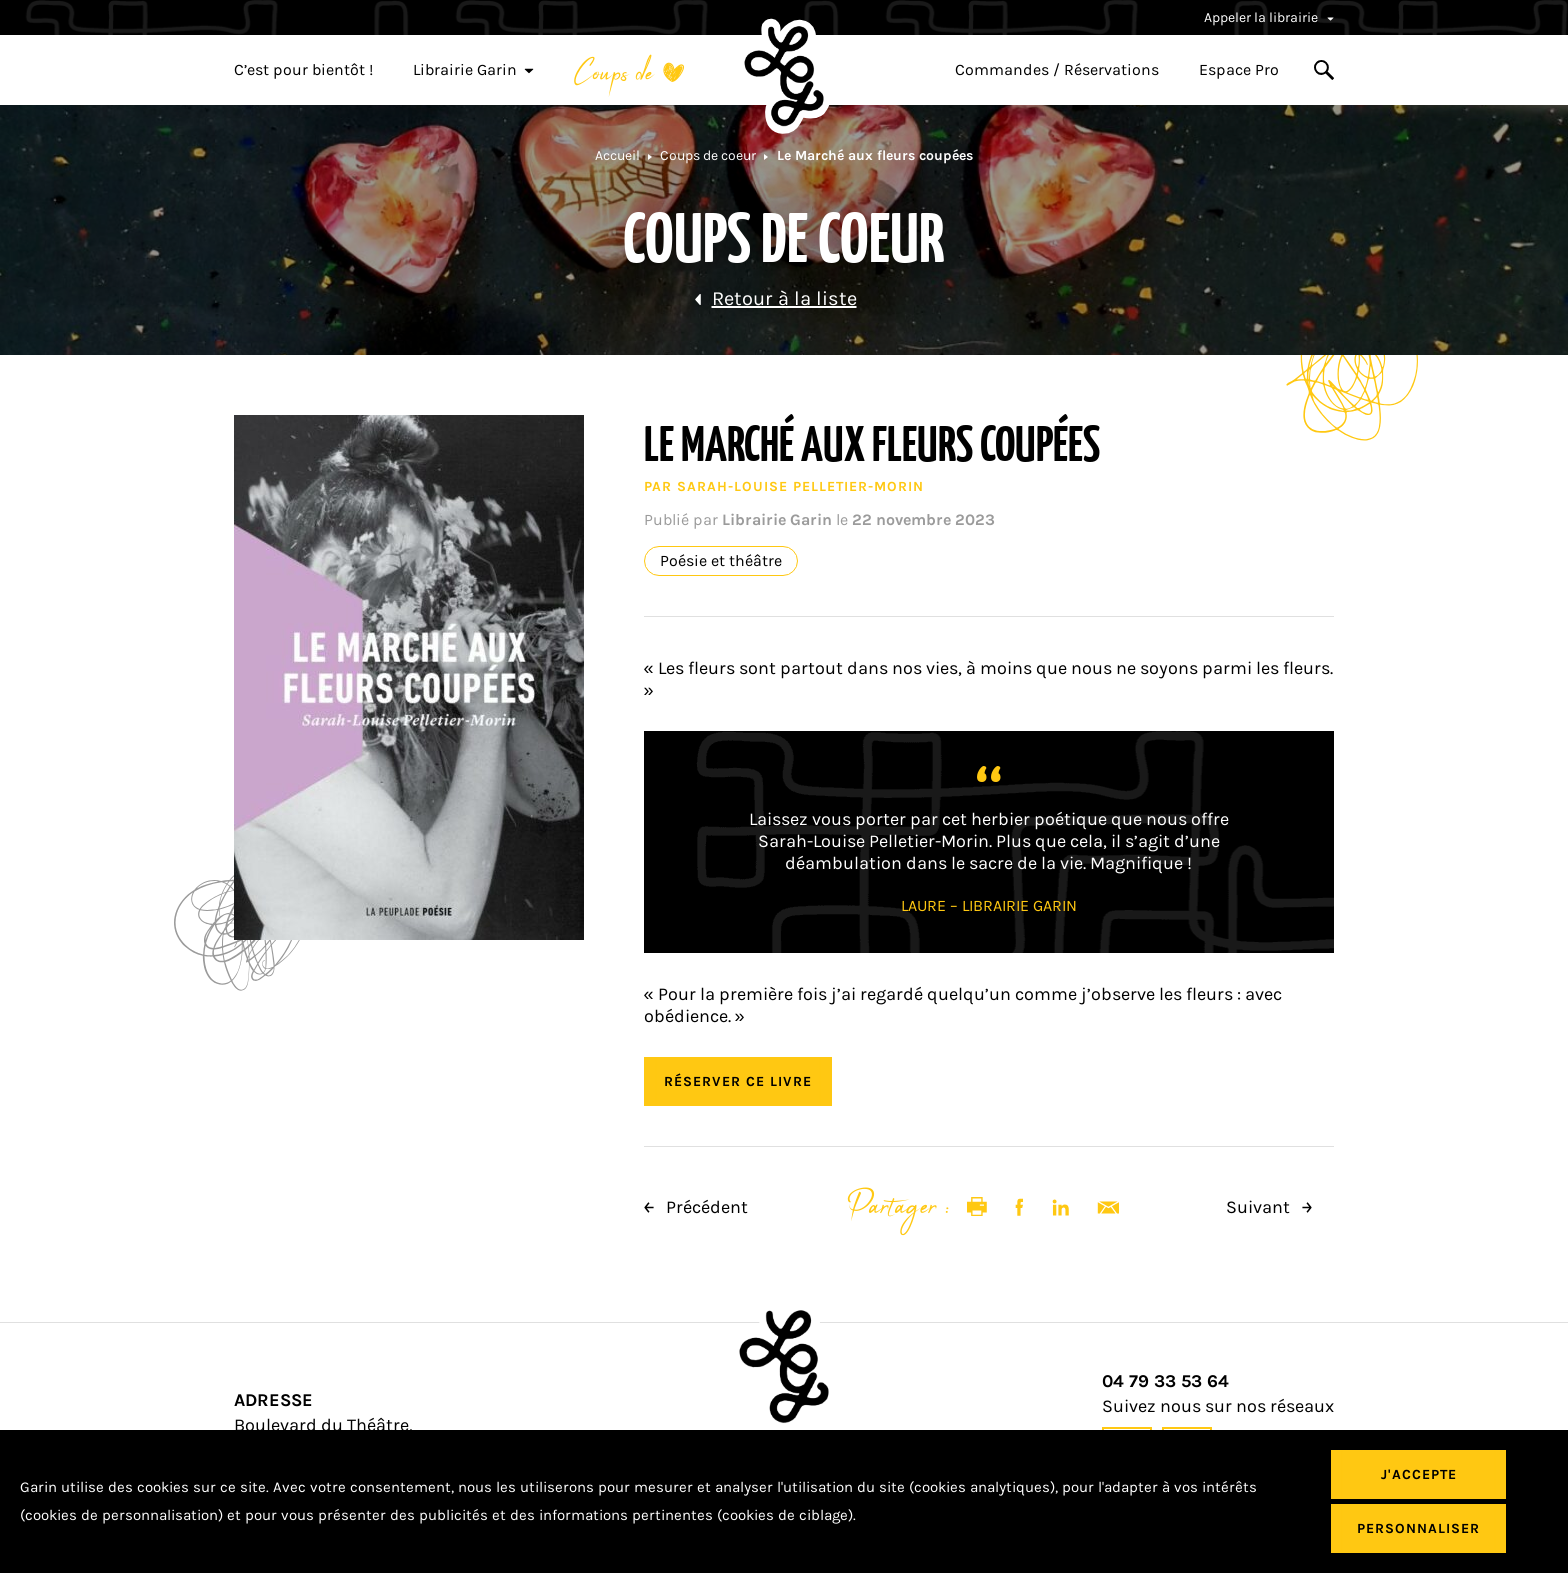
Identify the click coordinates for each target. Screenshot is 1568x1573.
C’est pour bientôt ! (303, 70)
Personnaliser (1418, 1528)
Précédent (696, 1207)
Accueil (617, 155)
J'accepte (1419, 1474)
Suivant (1269, 1207)
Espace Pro (1239, 70)
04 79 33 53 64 (1165, 1381)
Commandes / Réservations (1057, 70)
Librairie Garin (473, 70)
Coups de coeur (708, 155)
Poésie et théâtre (721, 561)
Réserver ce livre (738, 1081)
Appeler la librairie (1269, 17)
